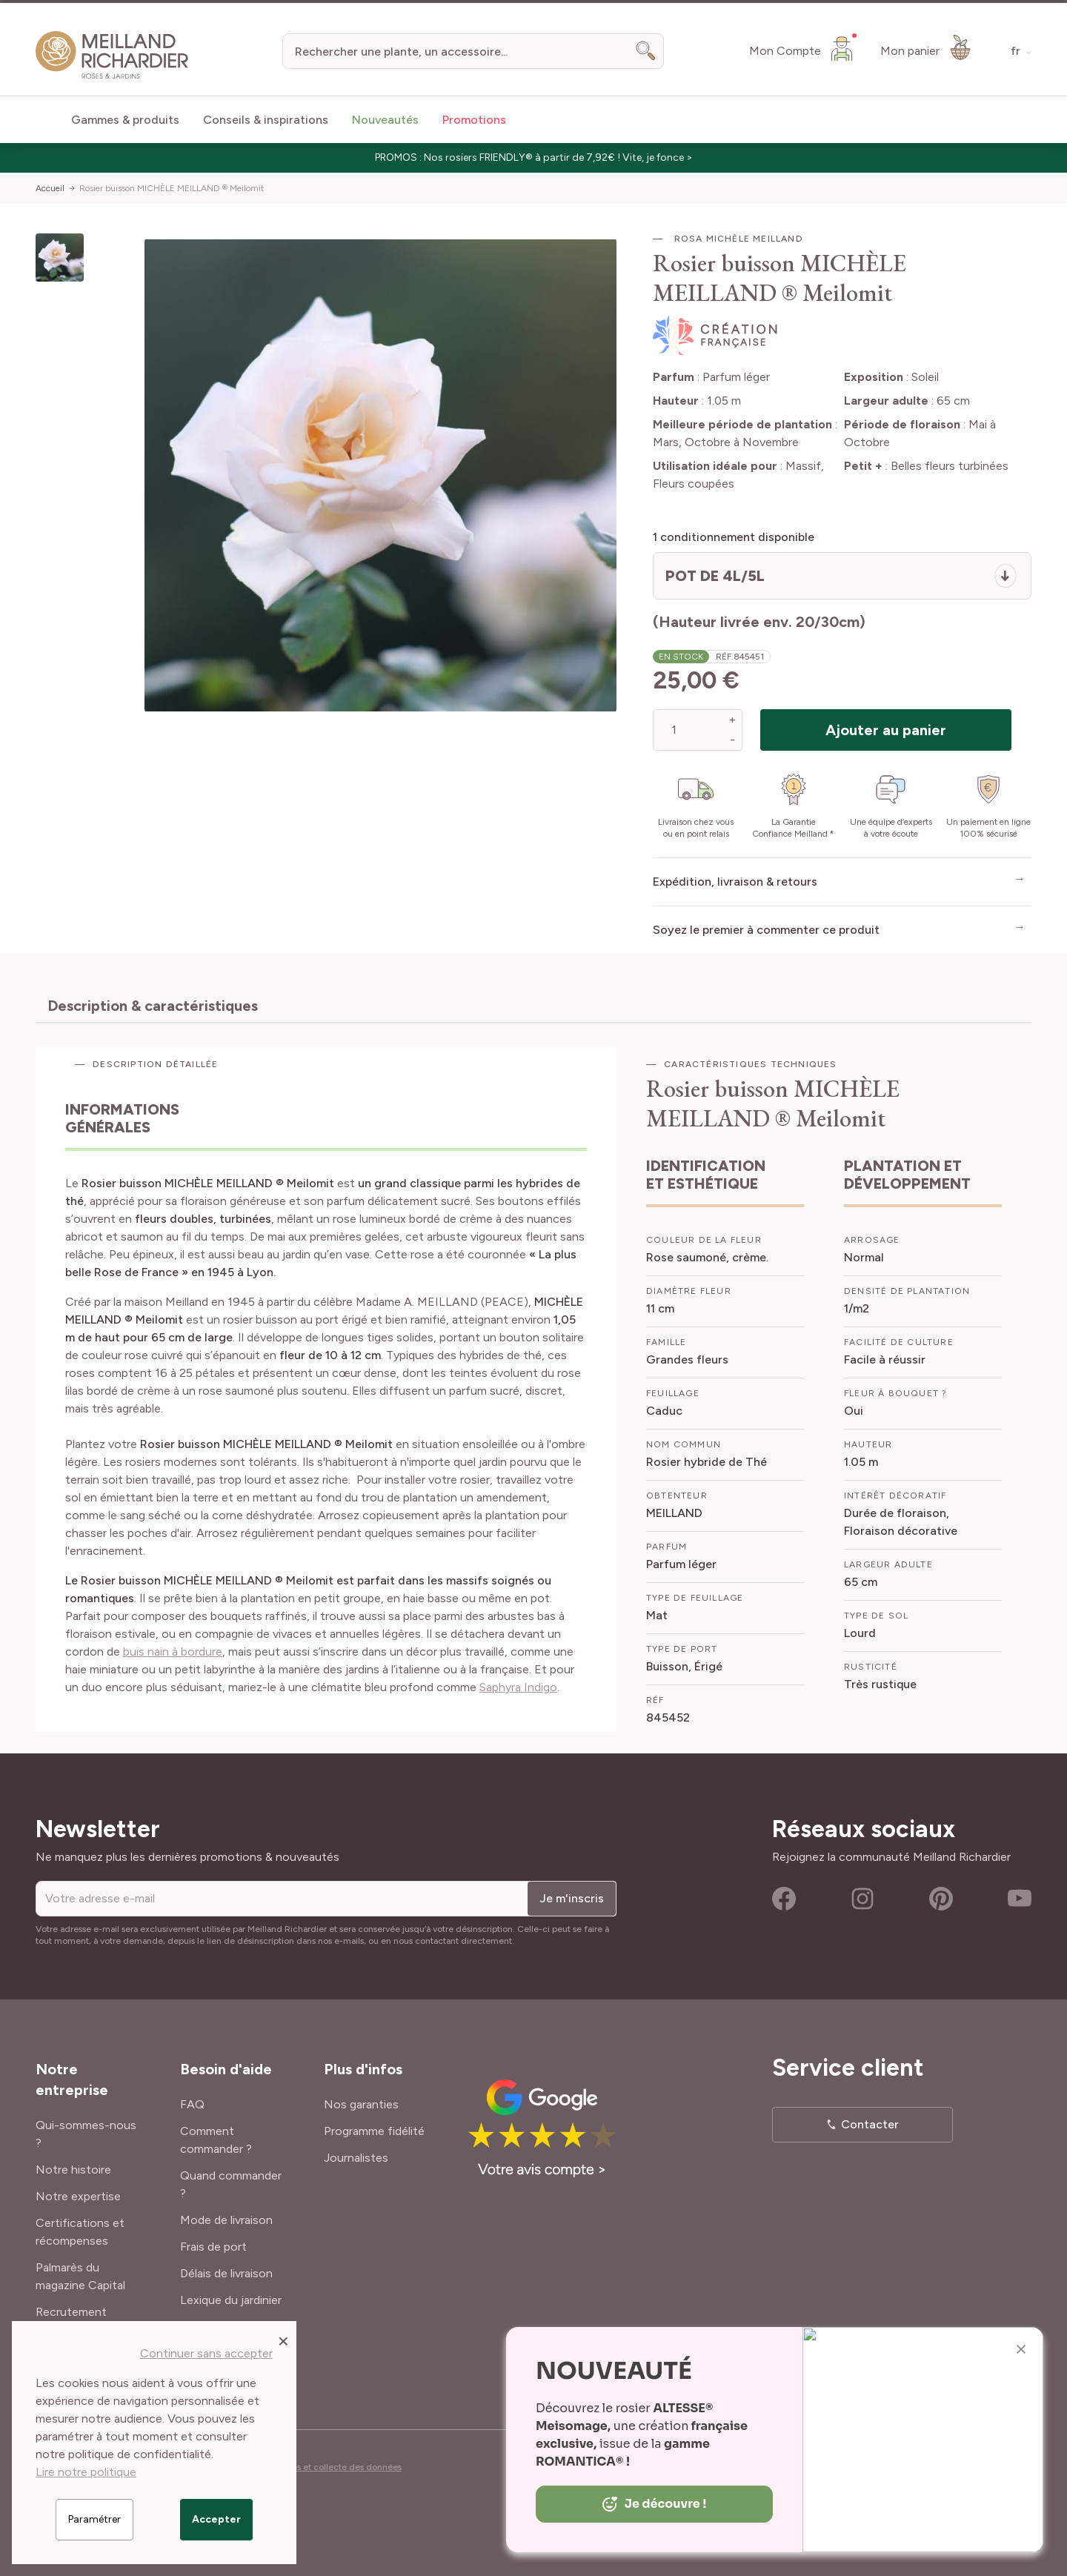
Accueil (50, 188)
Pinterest (941, 1899)
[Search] (646, 51)
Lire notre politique (86, 2472)
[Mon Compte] (803, 48)
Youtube (1019, 1899)
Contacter (870, 2124)
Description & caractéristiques (152, 1006)
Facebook (784, 1899)
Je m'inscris (571, 1898)
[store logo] (112, 55)
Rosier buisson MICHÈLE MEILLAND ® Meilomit (171, 188)
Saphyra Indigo (518, 1687)
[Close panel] (283, 2340)
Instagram (862, 1899)
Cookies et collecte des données (335, 2467)
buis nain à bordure (172, 1651)
